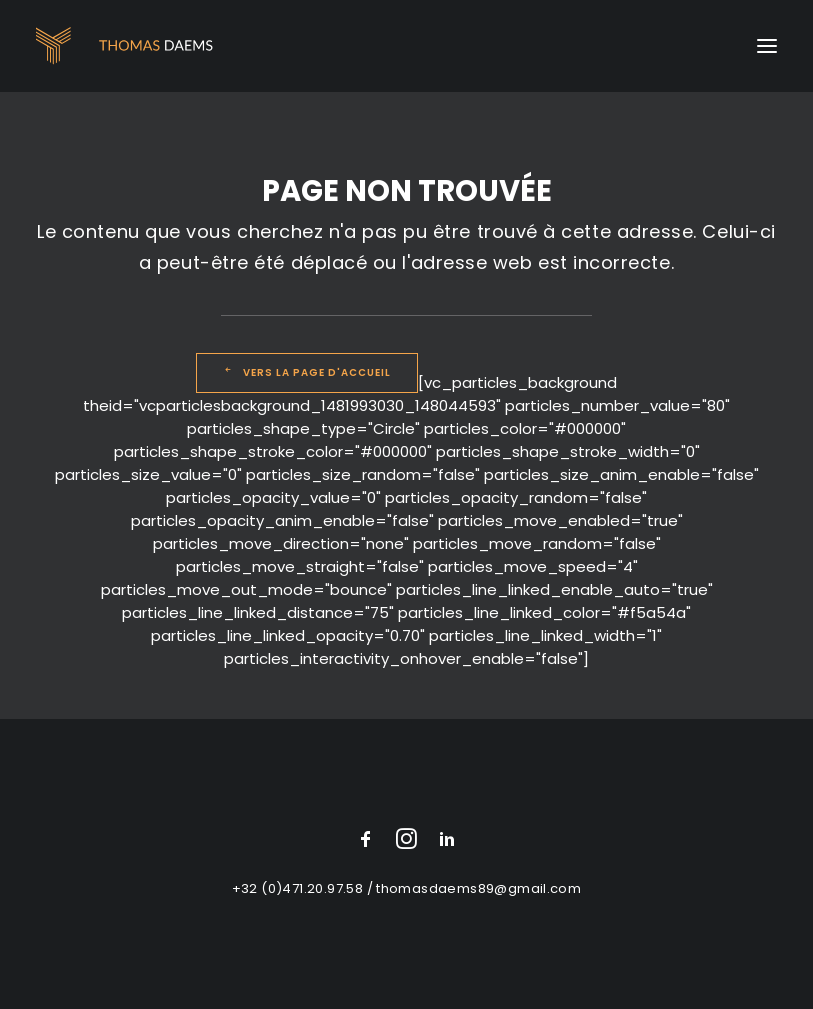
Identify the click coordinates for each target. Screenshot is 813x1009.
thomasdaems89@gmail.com (478, 888)
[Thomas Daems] (128, 46)
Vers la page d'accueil (307, 372)
